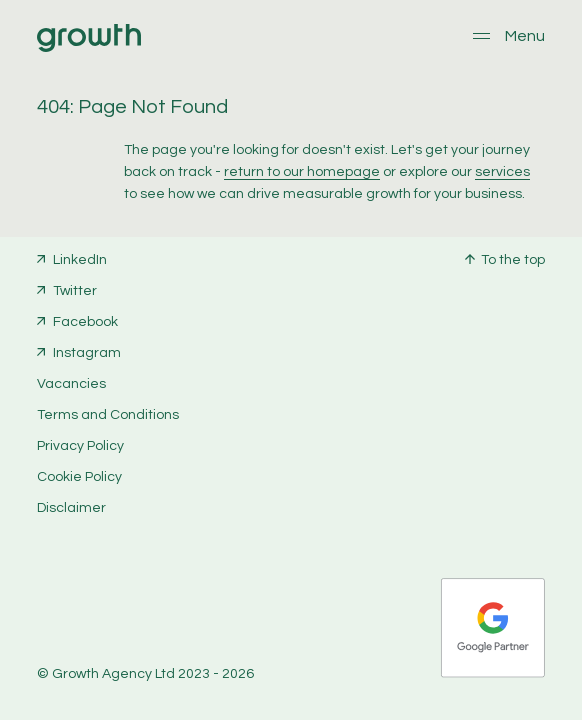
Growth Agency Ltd (113, 674)
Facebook (85, 322)
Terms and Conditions (108, 415)
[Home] (89, 48)
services (502, 172)
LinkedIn (80, 260)
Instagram (87, 353)
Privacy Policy (80, 446)
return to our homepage (302, 172)
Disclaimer (71, 508)
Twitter (75, 291)
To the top (513, 260)
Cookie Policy (79, 477)
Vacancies (71, 384)
